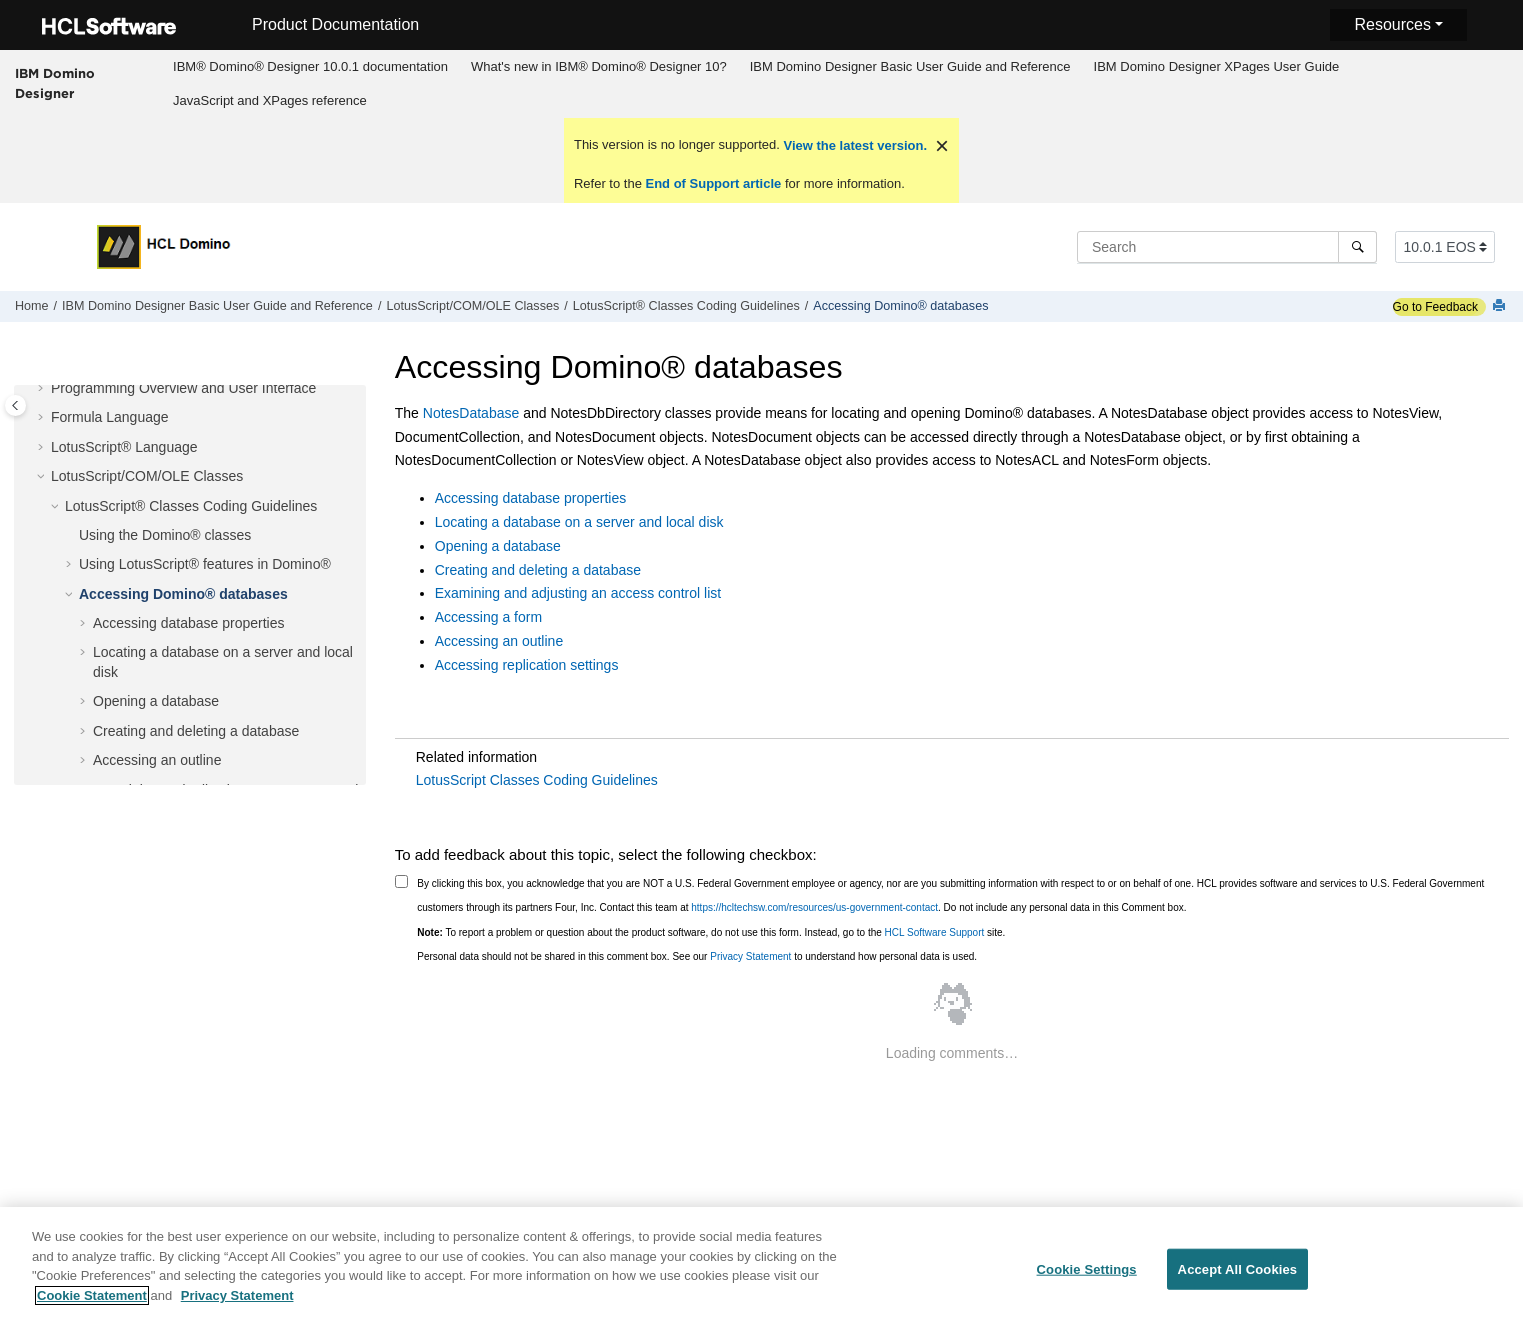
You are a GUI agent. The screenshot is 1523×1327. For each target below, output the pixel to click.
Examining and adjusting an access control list (578, 593)
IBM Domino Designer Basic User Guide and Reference (910, 66)
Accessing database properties (188, 623)
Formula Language (110, 417)
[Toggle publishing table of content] (15, 405)
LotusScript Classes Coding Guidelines (537, 780)
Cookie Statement (92, 1305)
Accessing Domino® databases (900, 306)
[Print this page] (1501, 306)
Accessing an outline (157, 760)
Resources (1392, 24)
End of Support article (713, 183)
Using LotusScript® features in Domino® (205, 564)
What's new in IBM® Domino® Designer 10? (599, 66)
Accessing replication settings (527, 665)
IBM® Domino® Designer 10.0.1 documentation (310, 66)
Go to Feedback (1435, 307)
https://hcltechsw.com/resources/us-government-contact (814, 907)
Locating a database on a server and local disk (579, 522)
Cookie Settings (1087, 1279)
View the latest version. (853, 145)
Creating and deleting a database (196, 731)
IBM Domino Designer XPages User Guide (1217, 66)
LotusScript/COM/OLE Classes (472, 306)
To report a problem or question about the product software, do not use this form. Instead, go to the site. (711, 932)
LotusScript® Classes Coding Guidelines (686, 306)
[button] (43, 389)
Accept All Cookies (1238, 1279)
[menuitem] (311, 67)
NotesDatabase (471, 413)
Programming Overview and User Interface (183, 388)
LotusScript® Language (124, 447)
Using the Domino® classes (165, 535)
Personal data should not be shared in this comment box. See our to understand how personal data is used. (697, 956)
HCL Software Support (935, 932)
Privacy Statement (750, 956)
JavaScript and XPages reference (270, 100)
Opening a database (156, 701)
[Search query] (1227, 247)
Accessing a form (488, 617)
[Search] (1357, 247)
